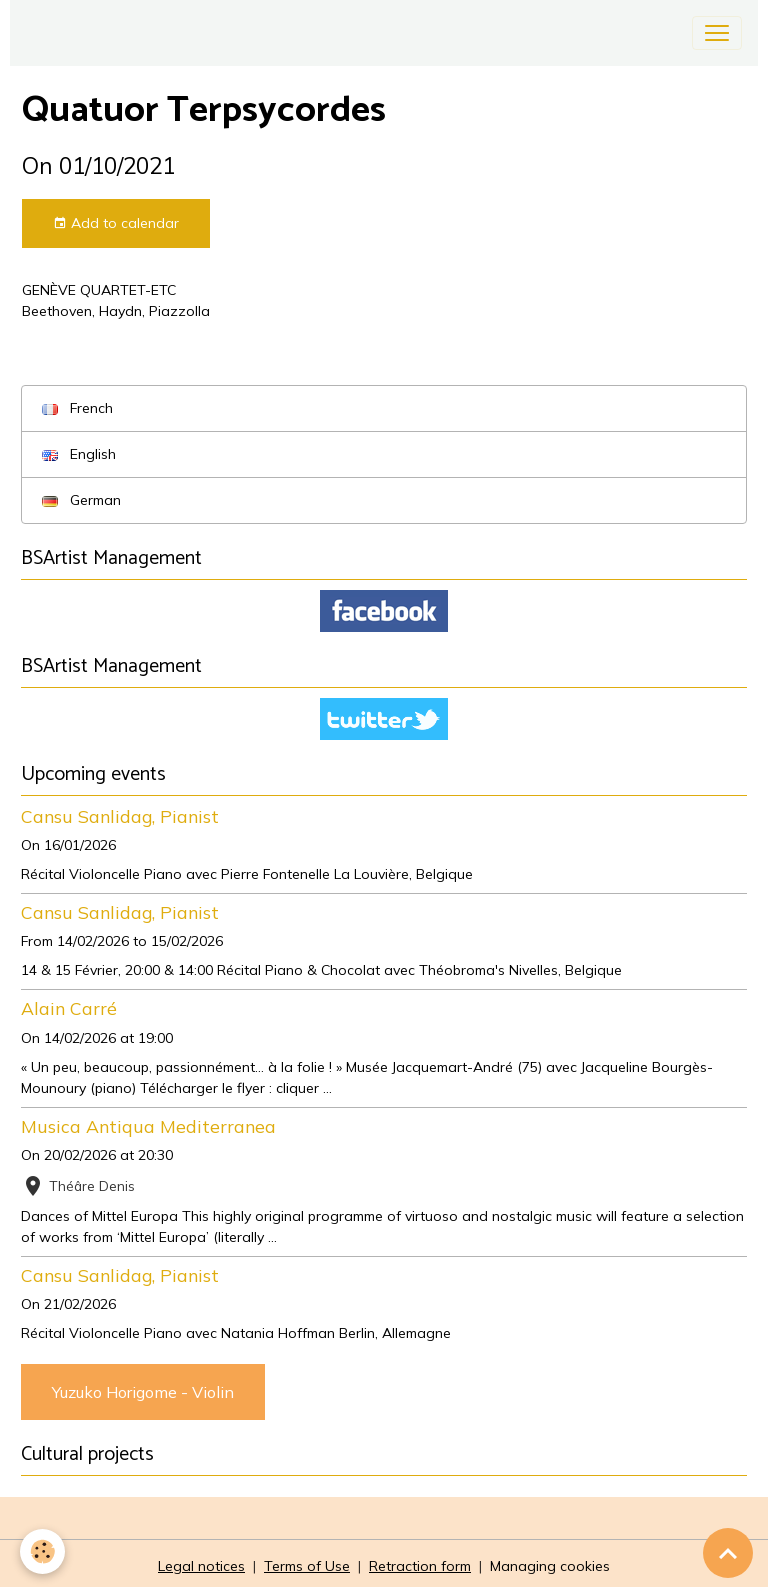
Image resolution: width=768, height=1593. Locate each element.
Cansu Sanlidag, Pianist (120, 816)
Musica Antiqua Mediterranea (148, 1126)
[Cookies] (42, 1551)
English (79, 454)
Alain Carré (69, 1008)
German (81, 500)
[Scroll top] (728, 1553)
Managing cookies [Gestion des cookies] (550, 1566)
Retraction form (420, 1566)
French (77, 408)
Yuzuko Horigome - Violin (143, 1392)
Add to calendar (116, 223)
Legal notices (201, 1566)
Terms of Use (307, 1566)
